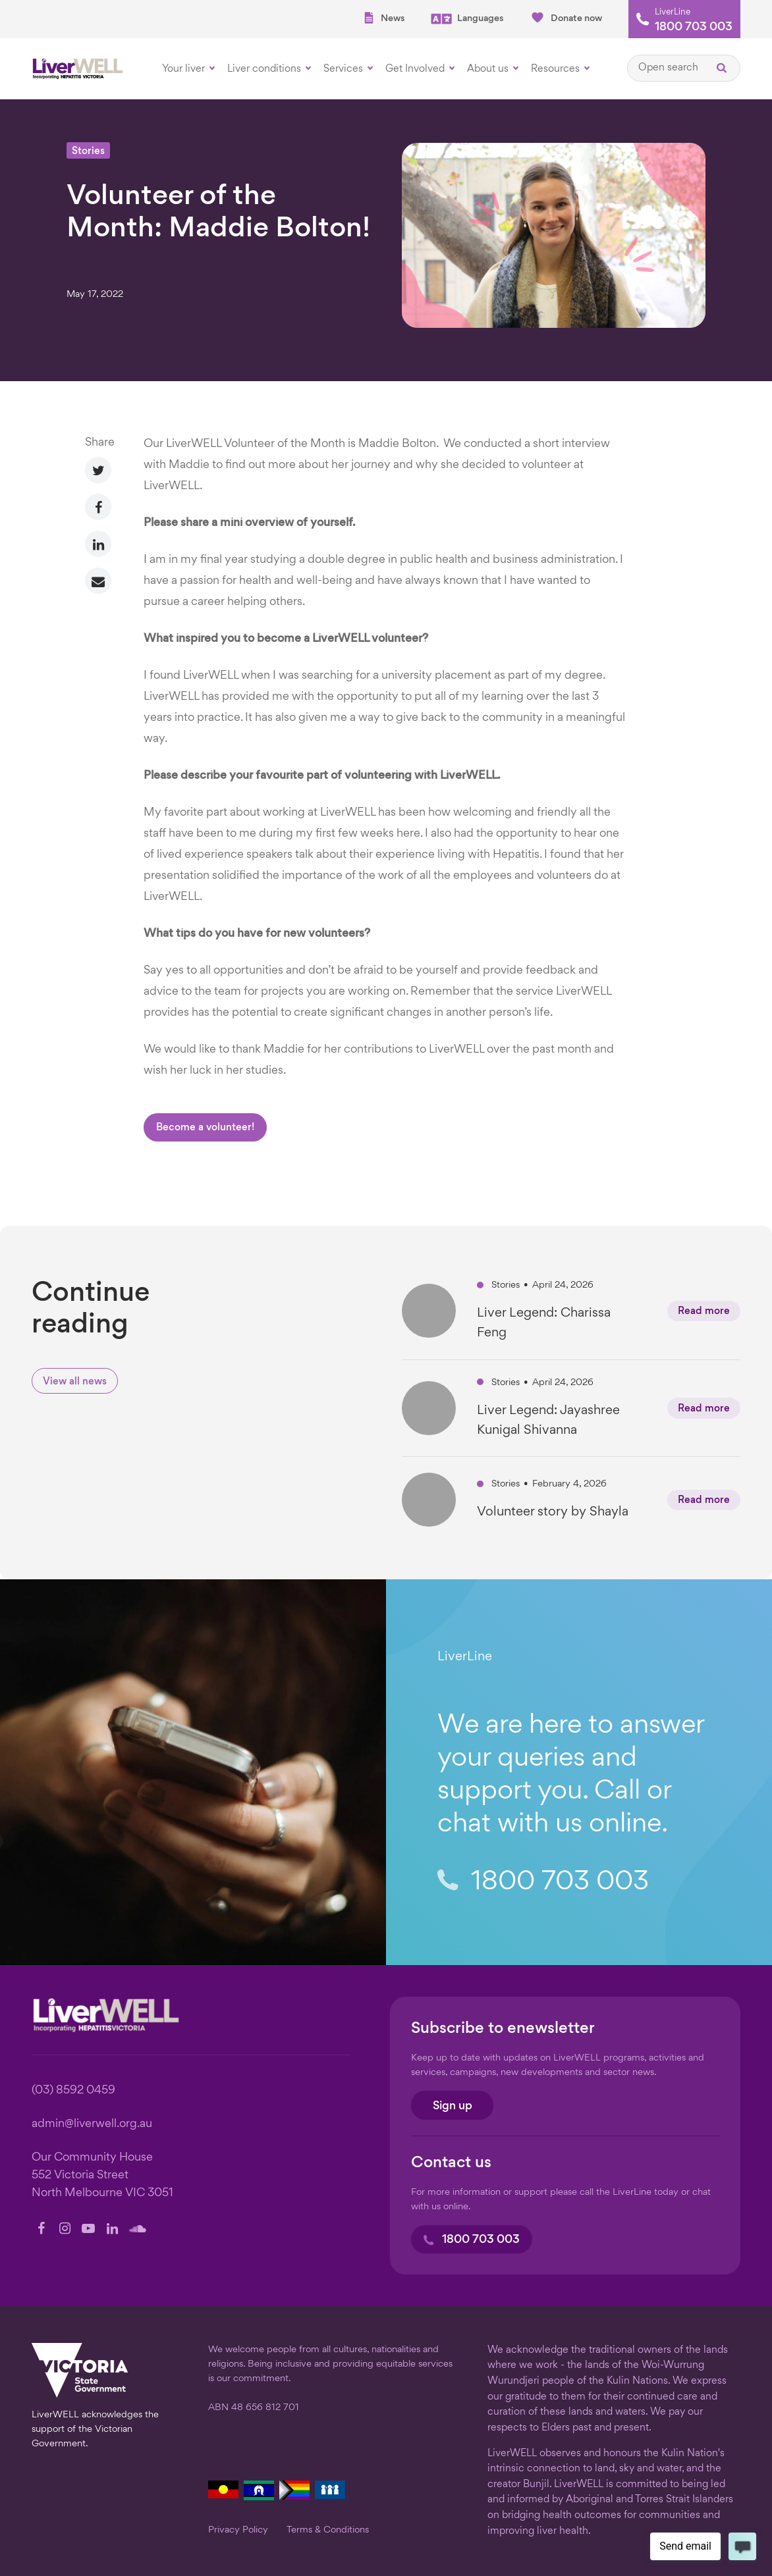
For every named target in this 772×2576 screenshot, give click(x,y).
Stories (88, 152)
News (383, 18)
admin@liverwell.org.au (92, 2124)
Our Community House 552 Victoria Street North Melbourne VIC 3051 (102, 2175)
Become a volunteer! (205, 1128)
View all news (75, 1382)
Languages (467, 18)
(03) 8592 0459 (73, 2090)
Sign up (452, 2106)
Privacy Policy (238, 2530)
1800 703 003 (693, 27)
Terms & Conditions (328, 2530)
